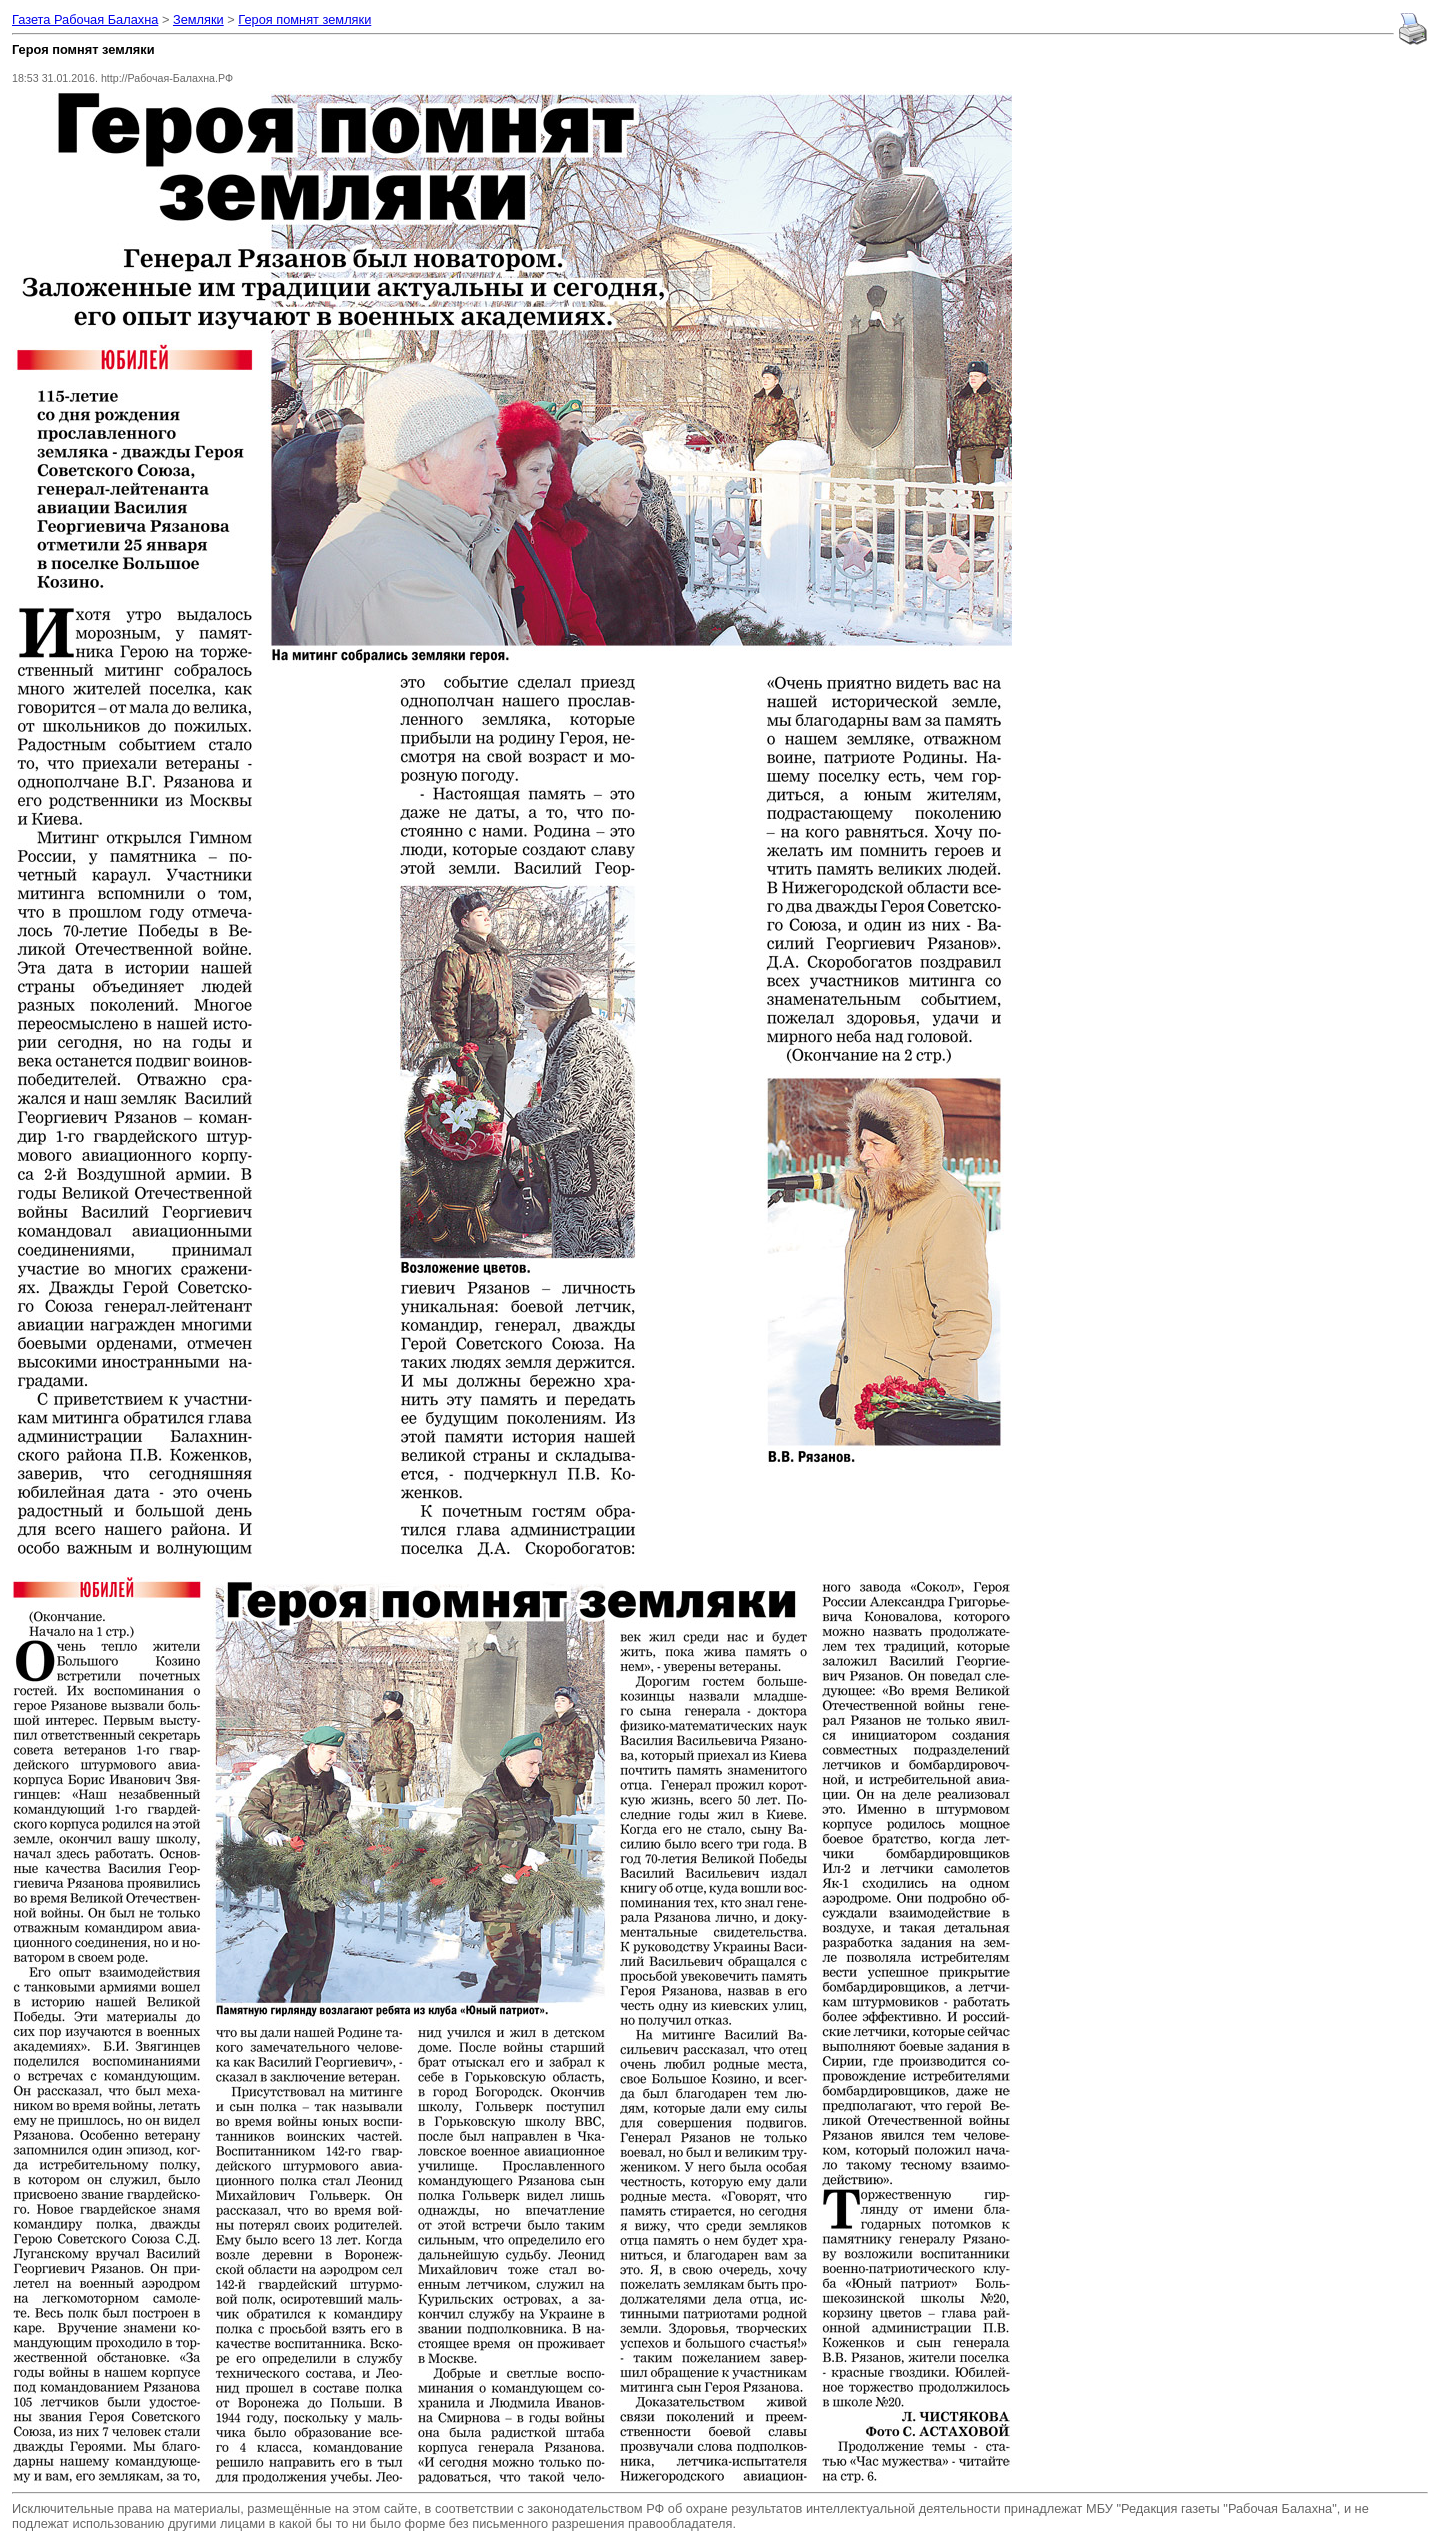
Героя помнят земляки (304, 19)
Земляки (198, 19)
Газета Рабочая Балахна (85, 19)
